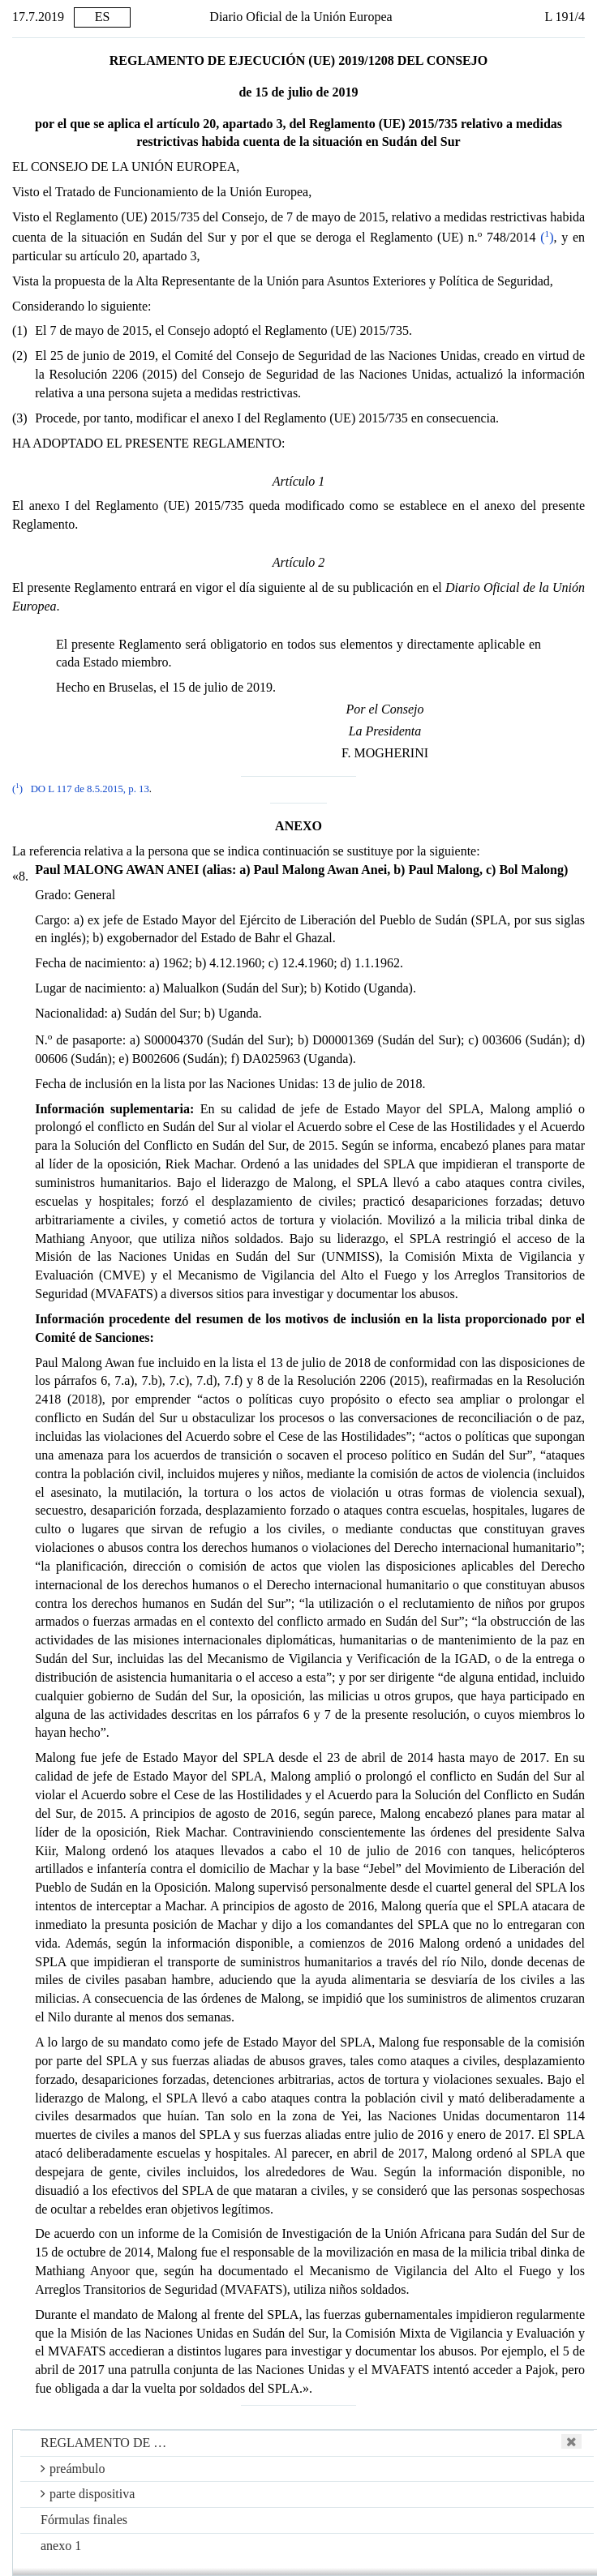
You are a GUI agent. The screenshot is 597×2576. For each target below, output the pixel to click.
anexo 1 (61, 2545)
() (546, 237)
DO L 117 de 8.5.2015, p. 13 (90, 789)
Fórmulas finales (84, 2520)
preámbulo (73, 2468)
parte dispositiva (88, 2494)
